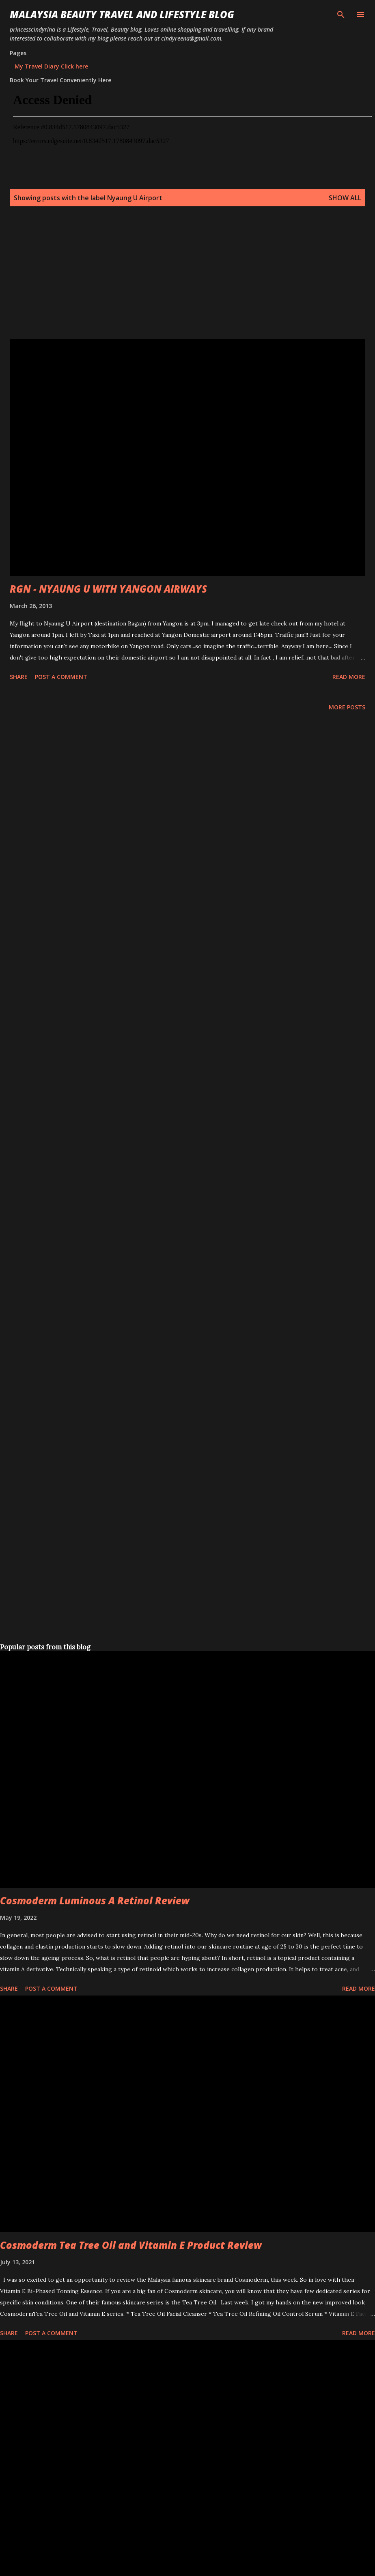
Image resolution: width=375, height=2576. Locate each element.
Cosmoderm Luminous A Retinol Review (95, 1900)
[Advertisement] (156, 282)
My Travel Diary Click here (51, 66)
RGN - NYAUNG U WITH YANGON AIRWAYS (108, 588)
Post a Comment (61, 677)
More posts (347, 707)
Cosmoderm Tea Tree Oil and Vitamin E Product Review (131, 2245)
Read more (348, 677)
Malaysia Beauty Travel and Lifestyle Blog (122, 14)
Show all (345, 197)
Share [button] (19, 677)
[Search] (341, 14)
